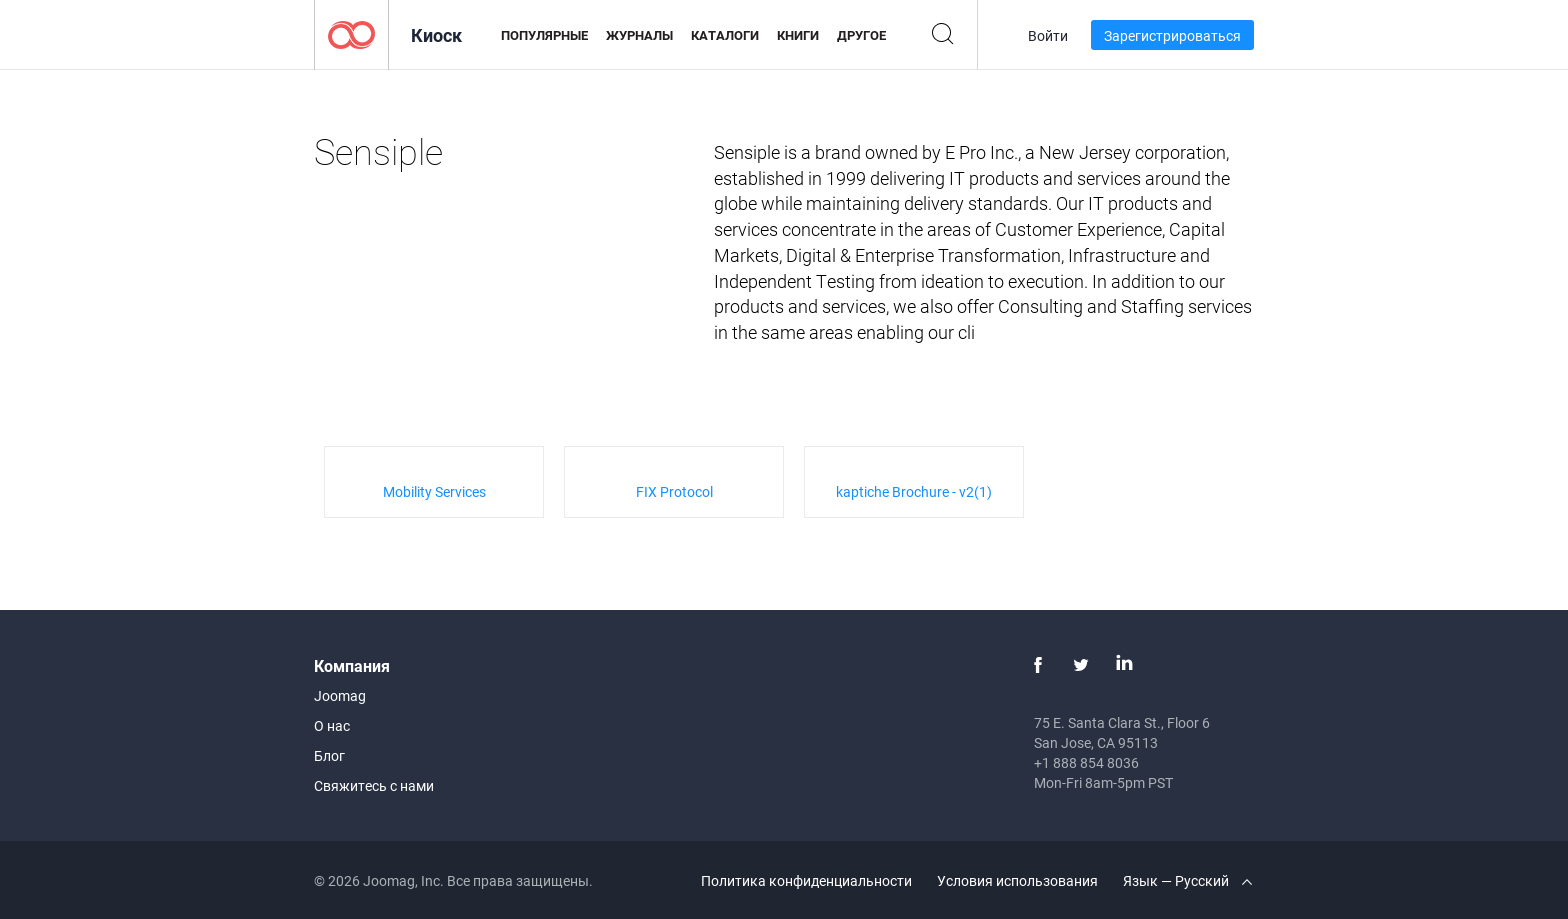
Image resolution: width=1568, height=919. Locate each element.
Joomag (340, 695)
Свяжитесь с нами (374, 785)
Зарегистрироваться (1172, 35)
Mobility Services (434, 491)
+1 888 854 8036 (1086, 762)
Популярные (544, 35)
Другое (861, 35)
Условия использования (1017, 880)
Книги (798, 35)
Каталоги (725, 35)
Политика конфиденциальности (806, 880)
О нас (332, 725)
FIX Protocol (674, 491)
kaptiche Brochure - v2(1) (914, 491)
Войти (1048, 35)
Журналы (639, 35)
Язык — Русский (1187, 880)
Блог (329, 755)
